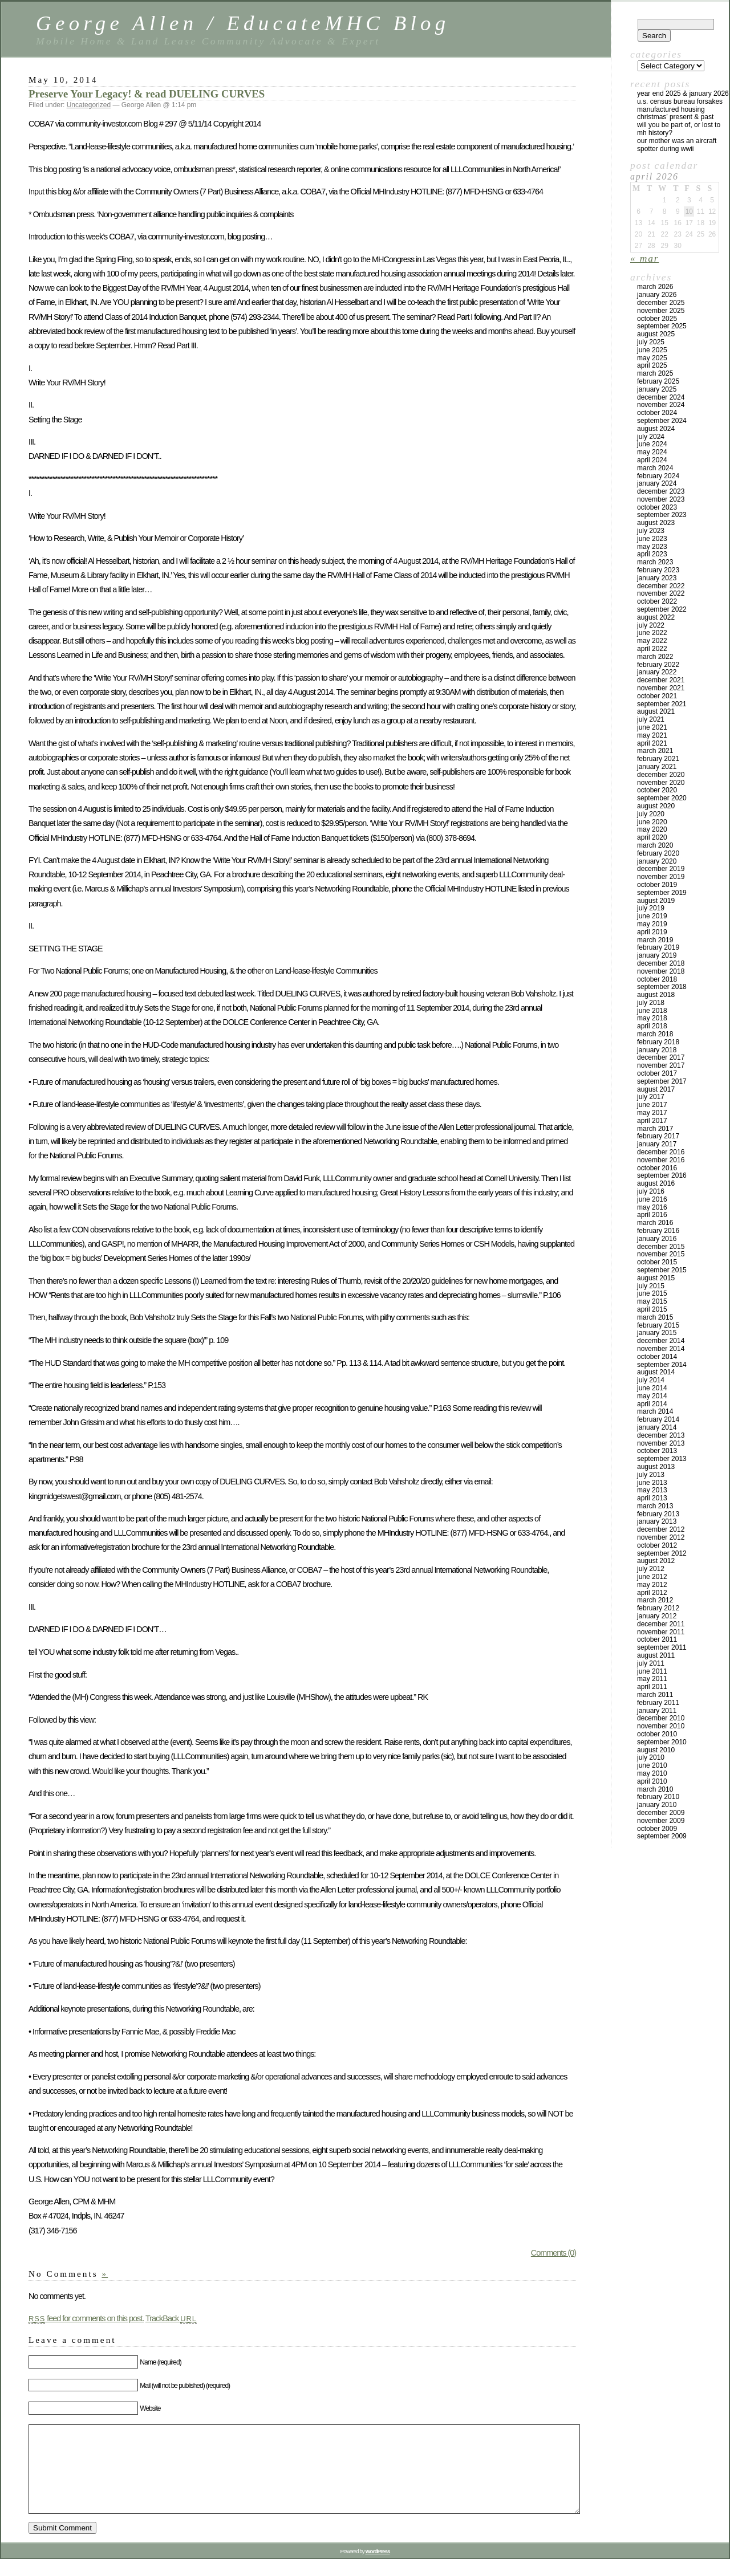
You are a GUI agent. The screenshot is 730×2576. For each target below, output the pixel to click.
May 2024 (652, 452)
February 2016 (658, 1231)
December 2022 (660, 586)
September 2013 (662, 1459)
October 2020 (657, 790)
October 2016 (657, 1168)
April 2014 (652, 1404)
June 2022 (652, 633)
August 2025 (656, 334)
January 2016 (656, 1239)
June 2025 (652, 350)
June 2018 (652, 1011)
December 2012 (660, 1529)
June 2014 (652, 1388)
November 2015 (660, 1254)
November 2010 (660, 1726)
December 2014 (660, 1341)
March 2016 (655, 1223)
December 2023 (660, 491)
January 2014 (656, 1427)
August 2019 (656, 901)
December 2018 (660, 963)
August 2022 (656, 617)
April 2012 (652, 1593)
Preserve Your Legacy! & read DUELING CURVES (147, 94)
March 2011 (655, 1695)
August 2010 (656, 1750)
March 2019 (655, 940)
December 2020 (660, 775)
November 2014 (660, 1349)
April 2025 (652, 365)
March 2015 (655, 1317)
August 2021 (656, 711)
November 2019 (660, 877)
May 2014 (652, 1396)
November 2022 (660, 593)
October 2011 (657, 1639)
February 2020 (658, 853)
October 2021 (657, 696)
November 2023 (660, 499)
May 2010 (652, 1773)
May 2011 (652, 1679)
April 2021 (652, 743)
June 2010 (652, 1765)
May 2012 (652, 1585)
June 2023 (652, 539)
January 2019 (656, 955)
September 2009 (662, 1836)
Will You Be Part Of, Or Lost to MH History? (678, 129)
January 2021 (656, 767)
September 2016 (662, 1175)
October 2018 (657, 979)
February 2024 (658, 476)
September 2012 (662, 1553)
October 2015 (657, 1262)
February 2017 (658, 1136)
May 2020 (652, 829)
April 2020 (652, 837)
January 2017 (656, 1144)
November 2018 (660, 971)
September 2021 (662, 704)
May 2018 (652, 1018)
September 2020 (662, 798)
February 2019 (658, 947)
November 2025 (660, 311)
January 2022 (656, 672)
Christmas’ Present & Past (675, 117)
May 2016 (652, 1207)
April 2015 (652, 1309)
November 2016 (660, 1160)
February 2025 (658, 381)
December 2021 (660, 680)
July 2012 (650, 1569)
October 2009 (657, 1829)
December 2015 (660, 1247)
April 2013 (652, 1498)
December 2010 (660, 1718)
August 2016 (656, 1183)
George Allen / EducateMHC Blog (243, 23)
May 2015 (652, 1301)
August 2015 (656, 1278)
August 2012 (656, 1561)
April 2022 (652, 649)
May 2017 (652, 1113)
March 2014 (655, 1411)
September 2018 (662, 987)
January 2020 (656, 861)
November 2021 (660, 688)
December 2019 (660, 869)
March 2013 (655, 1506)
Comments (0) (553, 2252)
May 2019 (652, 924)
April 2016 (652, 1215)
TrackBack (171, 2318)
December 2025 (660, 303)
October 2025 (657, 319)
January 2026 (656, 295)
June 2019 (652, 916)
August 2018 (656, 995)
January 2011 (656, 1711)
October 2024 (657, 413)
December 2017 (660, 1057)
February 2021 (658, 759)
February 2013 (658, 1514)
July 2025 (650, 342)
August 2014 (656, 1372)
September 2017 (662, 1081)
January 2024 (656, 483)
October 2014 (657, 1357)
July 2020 (650, 814)
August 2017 (656, 1089)
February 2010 (658, 1797)
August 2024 (656, 429)
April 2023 (652, 554)
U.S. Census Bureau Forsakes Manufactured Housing (680, 105)
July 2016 (650, 1191)
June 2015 (652, 1293)
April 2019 (652, 932)
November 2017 (660, 1065)
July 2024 (650, 437)
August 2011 (656, 1655)
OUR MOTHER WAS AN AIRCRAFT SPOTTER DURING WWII (676, 145)
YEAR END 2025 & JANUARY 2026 (683, 93)
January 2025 (656, 389)
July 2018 (650, 1003)
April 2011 (652, 1687)
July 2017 (650, 1097)
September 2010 (662, 1742)
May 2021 (652, 735)
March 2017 (655, 1129)
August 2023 (656, 523)
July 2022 (650, 625)
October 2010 (657, 1734)
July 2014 (650, 1380)
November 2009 (660, 1821)
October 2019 (657, 885)
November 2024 (660, 405)
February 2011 (658, 1703)
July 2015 (650, 1286)
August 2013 (656, 1467)
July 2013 (650, 1475)
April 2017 (652, 1121)
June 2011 (652, 1671)
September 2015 (662, 1270)
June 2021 (652, 727)
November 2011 (660, 1632)
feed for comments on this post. (86, 2318)
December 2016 (660, 1152)
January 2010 (656, 1805)
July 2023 (650, 531)
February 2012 (658, 1608)
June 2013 (652, 1483)
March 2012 (655, 1600)
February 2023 (658, 570)
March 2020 (655, 845)
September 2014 (662, 1365)
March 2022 (655, 657)
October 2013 (657, 1451)
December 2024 (660, 397)
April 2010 (652, 1781)
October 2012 (657, 1545)
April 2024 (652, 460)
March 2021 (655, 751)
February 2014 (658, 1419)
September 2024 (662, 421)
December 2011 (660, 1624)
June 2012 (652, 1577)
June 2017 (652, 1105)
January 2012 (656, 1616)
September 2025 (662, 326)
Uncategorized (89, 105)
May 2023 (652, 547)
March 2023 (655, 562)
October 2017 (657, 1073)
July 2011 (650, 1663)
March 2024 (655, 468)
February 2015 (658, 1325)
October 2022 (657, 601)
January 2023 (656, 578)
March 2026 (655, 287)
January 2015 (656, 1333)
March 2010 (655, 1789)
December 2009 (660, 1813)
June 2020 (652, 822)
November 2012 (660, 1537)
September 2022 (662, 609)
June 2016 (652, 1199)
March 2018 (655, 1034)
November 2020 (660, 783)
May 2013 (652, 1490)
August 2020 (656, 806)
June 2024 (652, 444)
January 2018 (656, 1050)
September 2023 (662, 515)
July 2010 (650, 1757)
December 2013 (660, 1435)
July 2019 (650, 908)
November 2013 (660, 1443)
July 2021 (650, 719)
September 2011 (662, 1647)
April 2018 (652, 1026)
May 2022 (652, 641)
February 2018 (658, 1042)
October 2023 (657, 507)
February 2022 (658, 665)
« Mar (644, 258)
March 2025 (655, 373)
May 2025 (652, 358)
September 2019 (662, 893)
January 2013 (656, 1521)
